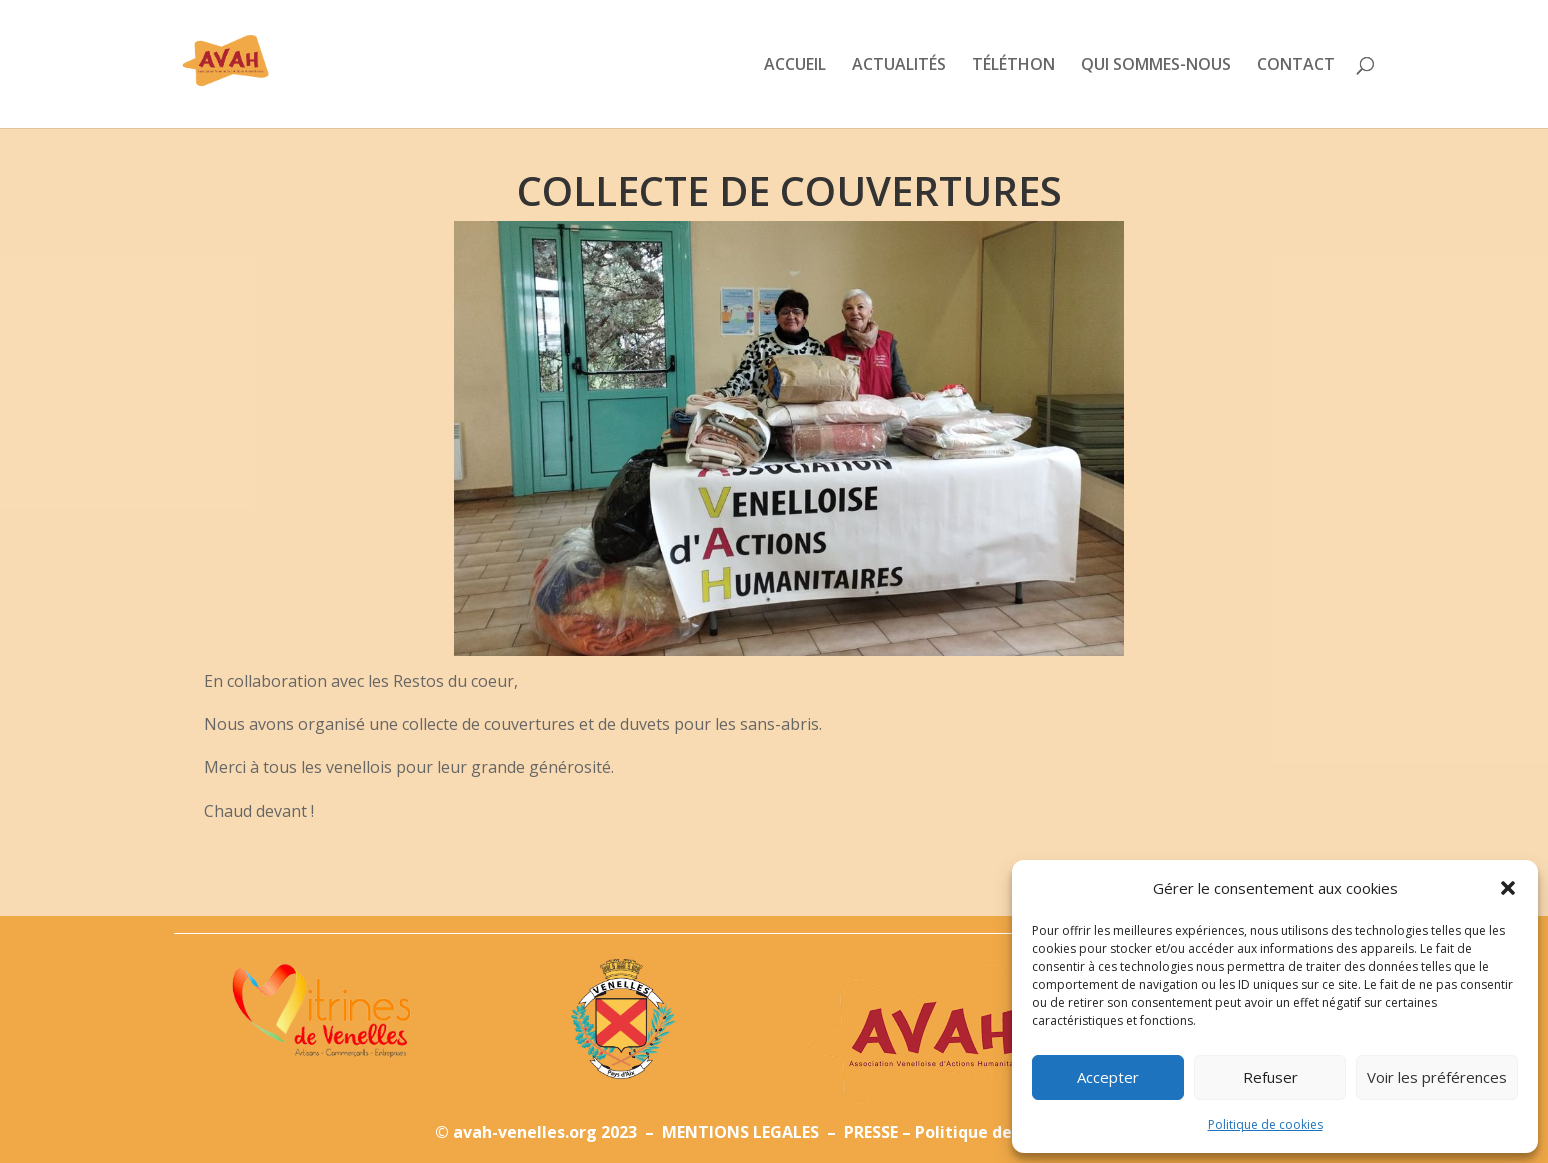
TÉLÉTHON (1013, 66)
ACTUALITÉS (899, 66)
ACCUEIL (795, 66)
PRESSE (871, 1132)
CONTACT (1296, 66)
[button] (1508, 888)
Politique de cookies (1265, 1124)
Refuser (1270, 1077)
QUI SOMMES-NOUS (1156, 66)
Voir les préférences (1437, 1077)
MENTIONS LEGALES (742, 1132)
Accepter (1108, 1077)
